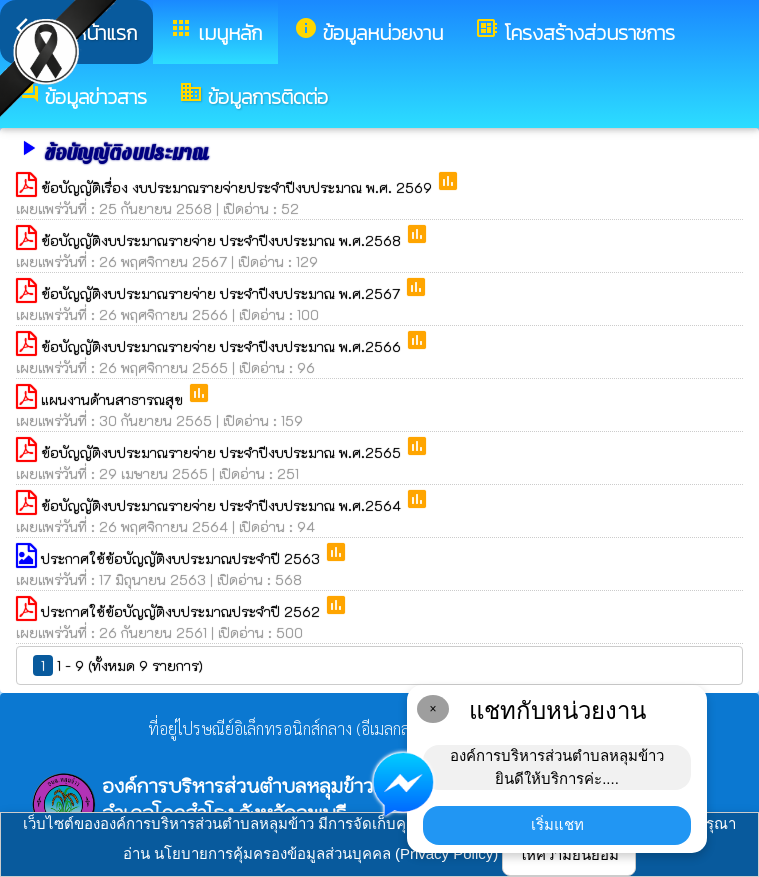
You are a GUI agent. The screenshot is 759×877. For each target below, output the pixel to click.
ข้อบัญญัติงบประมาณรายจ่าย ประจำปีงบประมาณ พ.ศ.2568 (223, 240)
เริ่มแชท (557, 824)
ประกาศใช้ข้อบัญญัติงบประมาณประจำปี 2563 (182, 558)
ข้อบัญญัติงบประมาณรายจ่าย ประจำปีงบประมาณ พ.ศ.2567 (222, 293)
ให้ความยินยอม (569, 854)
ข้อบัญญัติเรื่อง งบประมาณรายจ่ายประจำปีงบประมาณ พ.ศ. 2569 (238, 187)
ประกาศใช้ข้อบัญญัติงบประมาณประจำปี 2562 (182, 611)
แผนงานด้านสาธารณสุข (114, 399)
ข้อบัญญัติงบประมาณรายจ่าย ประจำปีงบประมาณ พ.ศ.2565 (223, 452)
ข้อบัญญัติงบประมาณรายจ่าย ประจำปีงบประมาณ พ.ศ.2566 (223, 346)
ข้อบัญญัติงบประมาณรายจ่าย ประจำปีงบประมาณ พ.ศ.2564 (223, 505)
